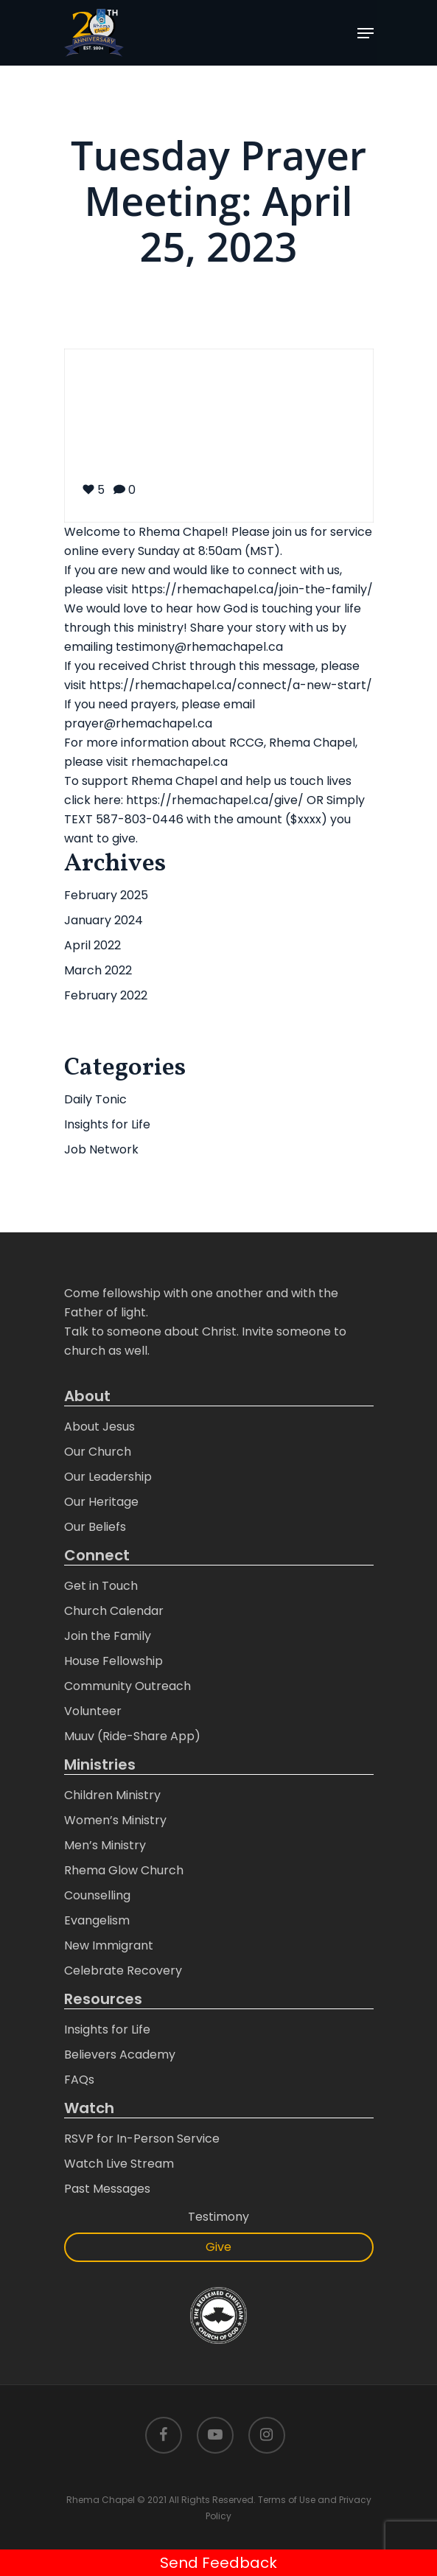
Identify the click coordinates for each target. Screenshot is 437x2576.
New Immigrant (108, 1945)
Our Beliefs (95, 1526)
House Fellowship (113, 1660)
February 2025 (106, 895)
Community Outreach (127, 1686)
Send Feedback (218, 2562)
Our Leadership (108, 1476)
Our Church (97, 1451)
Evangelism (97, 1920)
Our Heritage (101, 1501)
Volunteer (93, 1711)
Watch (89, 2108)
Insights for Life (107, 1124)
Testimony (218, 2216)
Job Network (101, 1149)
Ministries (100, 1765)
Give (218, 2246)
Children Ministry (112, 1795)
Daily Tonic (95, 1099)
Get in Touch (101, 1585)
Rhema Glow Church (123, 1870)
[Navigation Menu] (365, 33)
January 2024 (103, 920)
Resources (103, 1999)
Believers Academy (119, 2054)
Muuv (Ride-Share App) (132, 1736)
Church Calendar (114, 1610)
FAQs (79, 2079)
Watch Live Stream (119, 2163)
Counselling (97, 1895)
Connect (97, 1556)
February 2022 (105, 995)
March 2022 (98, 970)
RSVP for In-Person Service (142, 2138)
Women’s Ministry (115, 1820)
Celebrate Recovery (123, 1970)
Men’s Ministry (105, 1845)
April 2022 (92, 945)
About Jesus (99, 1426)
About (87, 1396)
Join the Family (107, 1635)
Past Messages (107, 2188)
